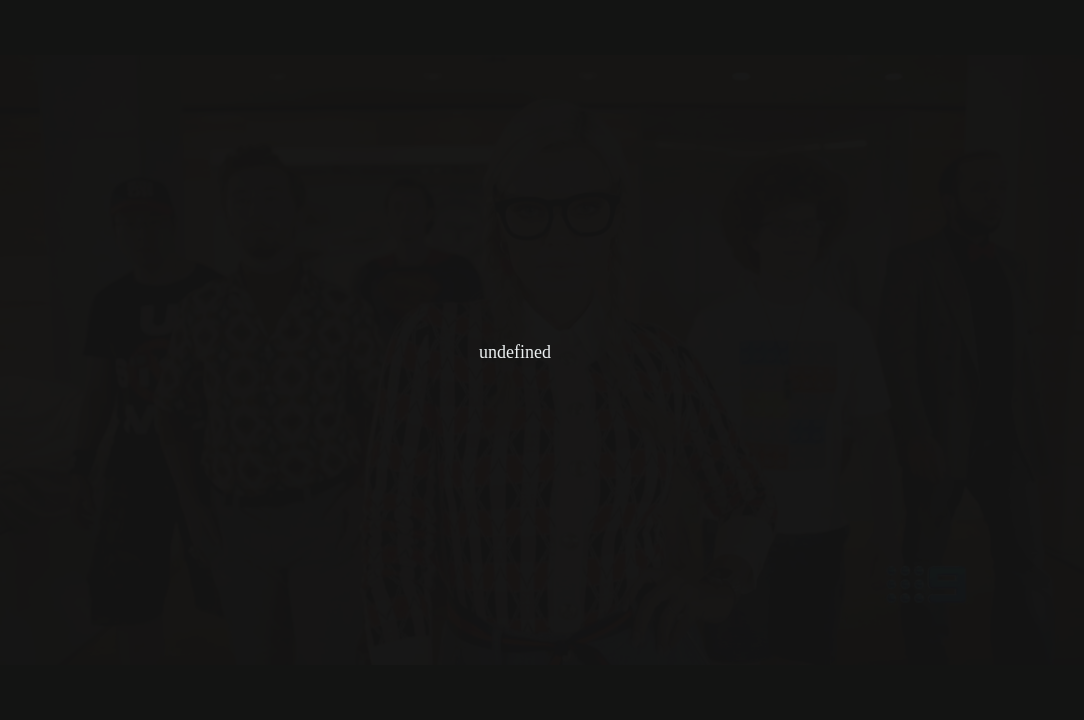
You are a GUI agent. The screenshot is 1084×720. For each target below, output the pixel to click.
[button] (1063, 21)
